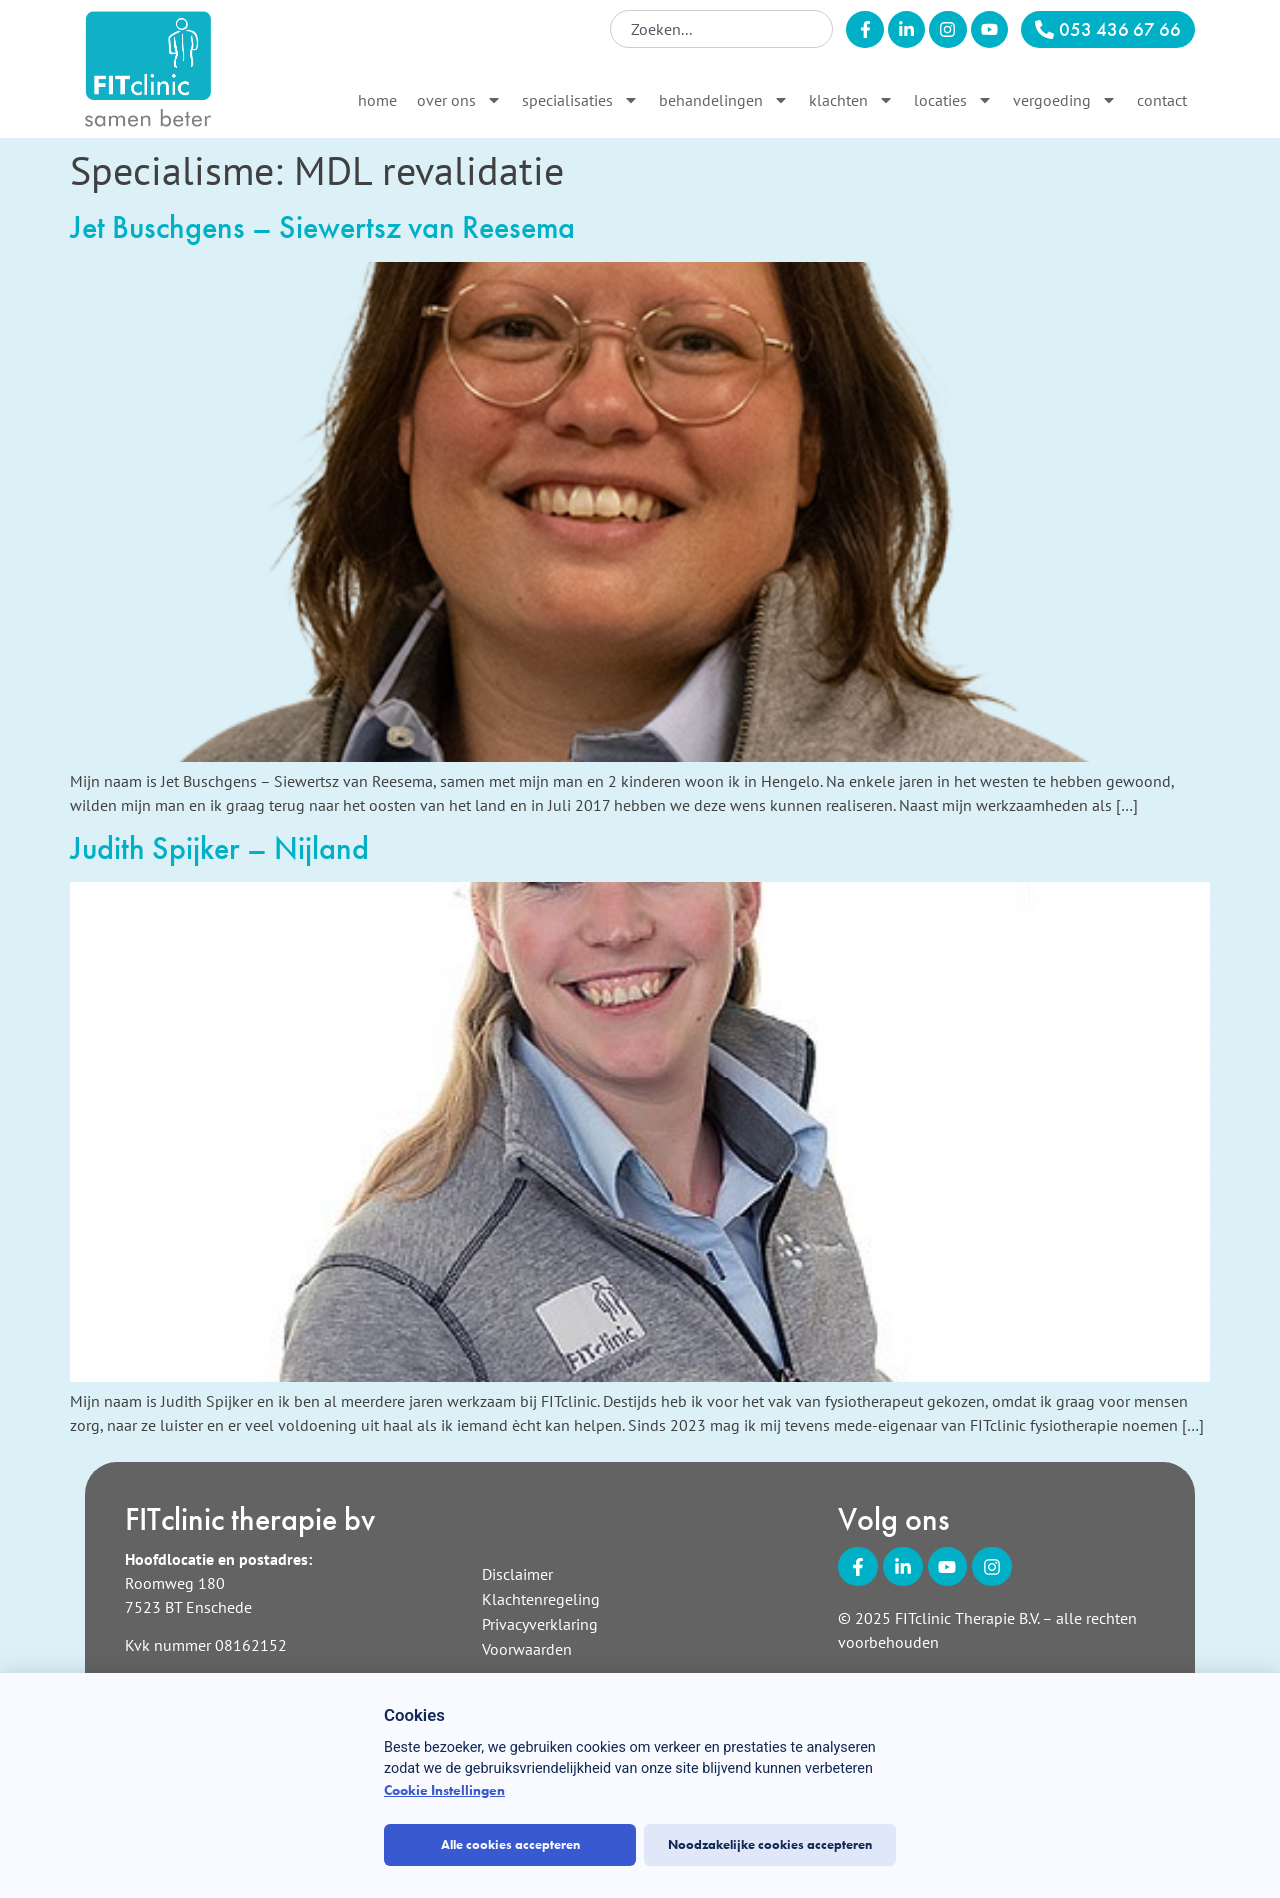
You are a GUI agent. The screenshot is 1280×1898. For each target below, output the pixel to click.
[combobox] (721, 29)
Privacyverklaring (540, 1624)
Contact (1162, 100)
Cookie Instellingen (444, 1790)
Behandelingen (724, 100)
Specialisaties (580, 100)
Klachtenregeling (541, 1599)
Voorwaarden (527, 1649)
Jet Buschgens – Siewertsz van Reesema (322, 227)
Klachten (851, 100)
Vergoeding (1065, 100)
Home (377, 100)
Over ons (459, 100)
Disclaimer (517, 1574)
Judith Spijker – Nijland (219, 848)
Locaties (953, 100)
